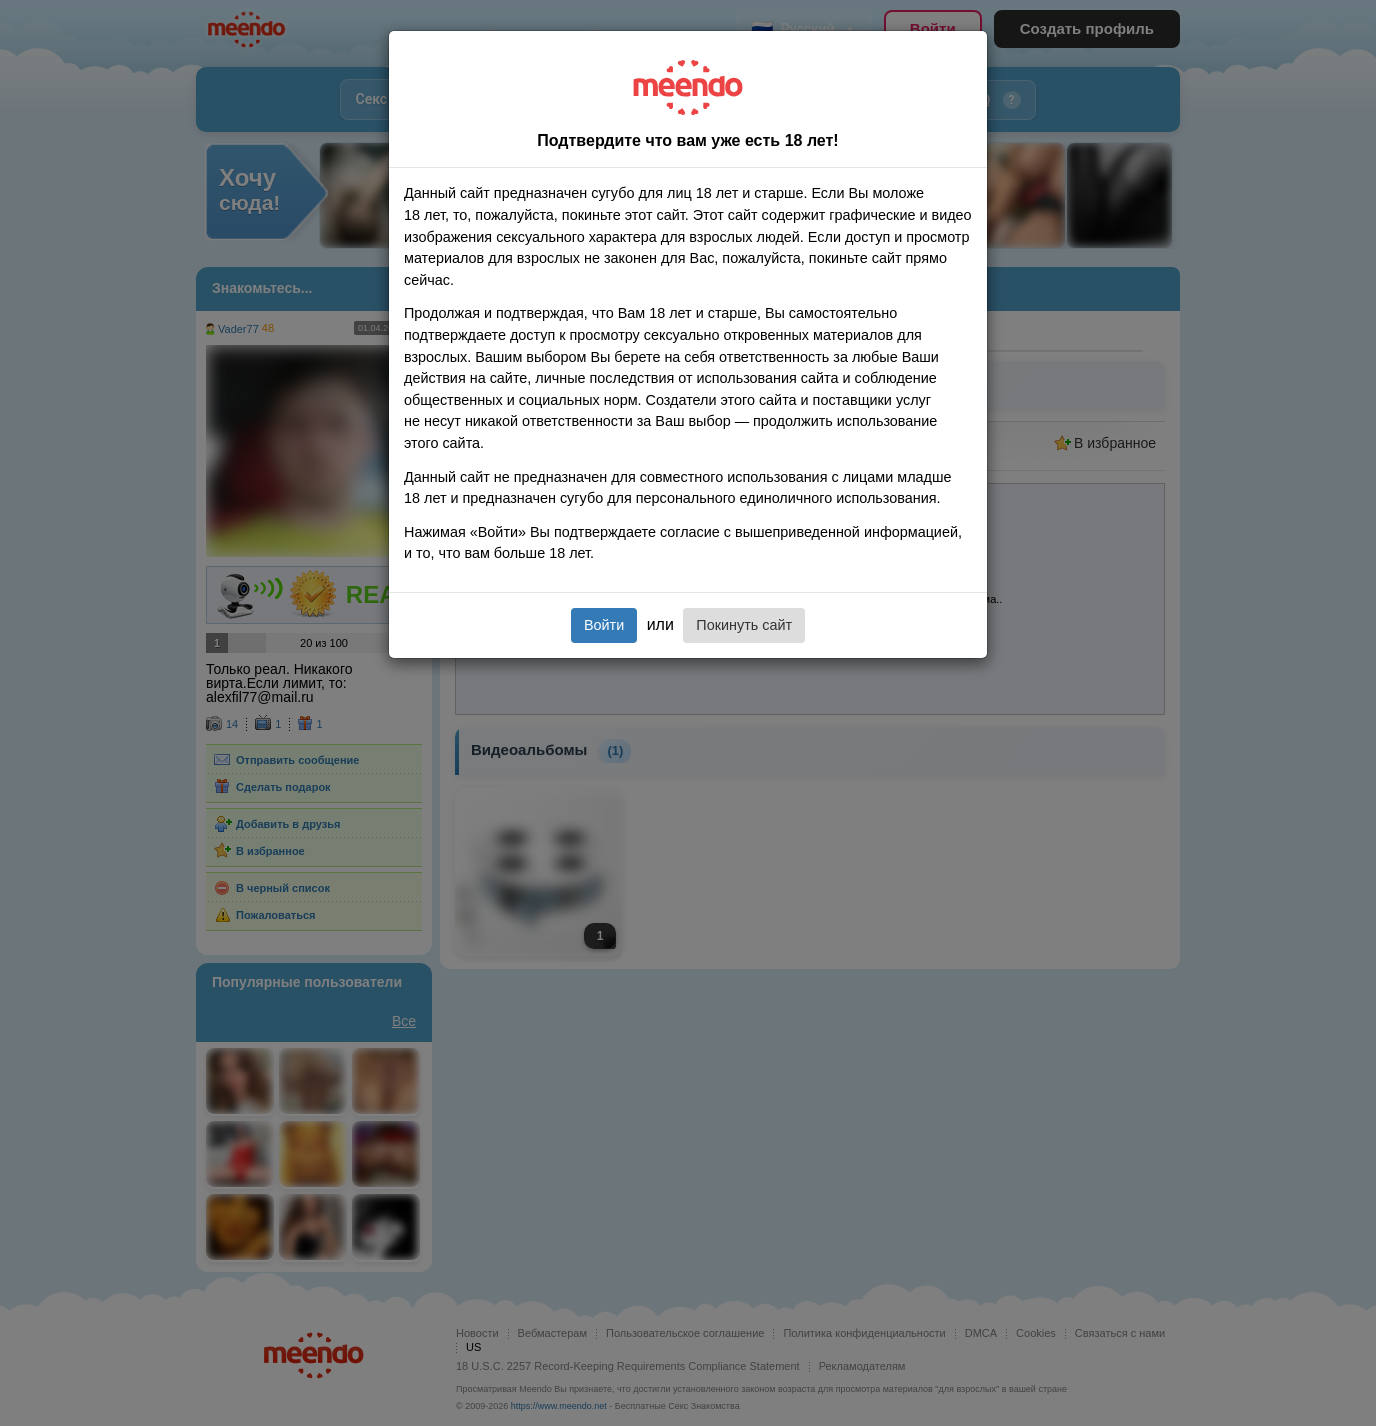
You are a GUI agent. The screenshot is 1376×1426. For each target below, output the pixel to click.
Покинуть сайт (744, 625)
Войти (604, 625)
